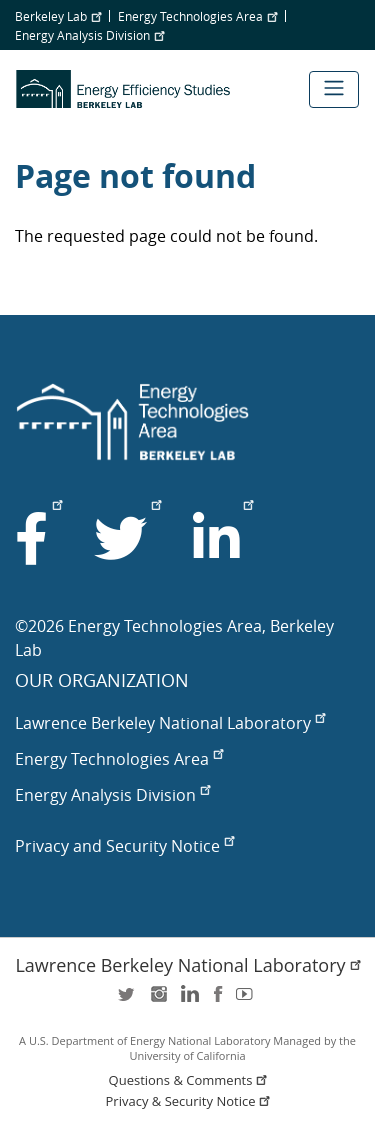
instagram (158, 1000)
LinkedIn (188, 1000)
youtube (248, 1000)
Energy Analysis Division (89, 35)
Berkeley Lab (58, 16)
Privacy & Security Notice (190, 1101)
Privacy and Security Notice (124, 846)
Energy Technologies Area (197, 16)
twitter (128, 1000)
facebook (218, 1000)
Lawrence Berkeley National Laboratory (170, 723)
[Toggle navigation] (334, 89)
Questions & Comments (190, 1080)
